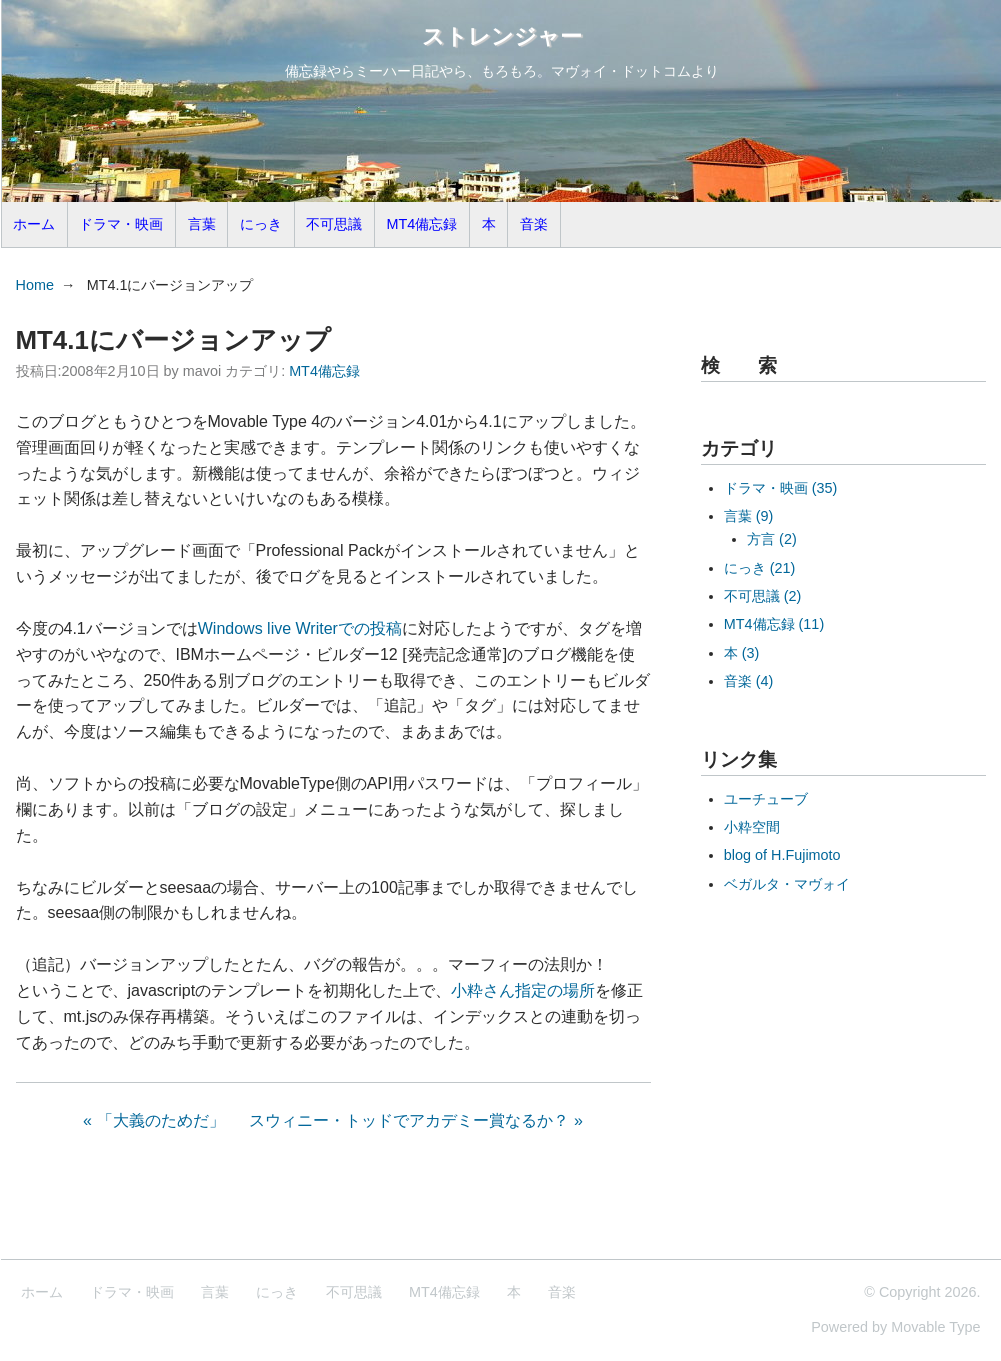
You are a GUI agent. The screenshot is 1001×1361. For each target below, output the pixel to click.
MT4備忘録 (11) (774, 624)
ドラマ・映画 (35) (781, 488)
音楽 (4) (749, 681)
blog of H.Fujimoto (782, 855)
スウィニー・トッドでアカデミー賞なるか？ (409, 1120)
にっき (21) (760, 568)
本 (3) (742, 653)
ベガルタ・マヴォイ (787, 884)
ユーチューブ (766, 799)
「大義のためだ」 (161, 1120)
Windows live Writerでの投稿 (300, 628)
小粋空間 (752, 827)
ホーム (34, 224)
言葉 (202, 224)
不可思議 (334, 224)
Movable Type (935, 1327)
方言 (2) (772, 539)
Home (35, 285)
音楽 (534, 224)
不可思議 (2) (763, 596)
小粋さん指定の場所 (523, 990)
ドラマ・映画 (121, 224)
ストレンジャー (502, 36)
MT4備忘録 (422, 224)
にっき (261, 224)
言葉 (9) (749, 516)
